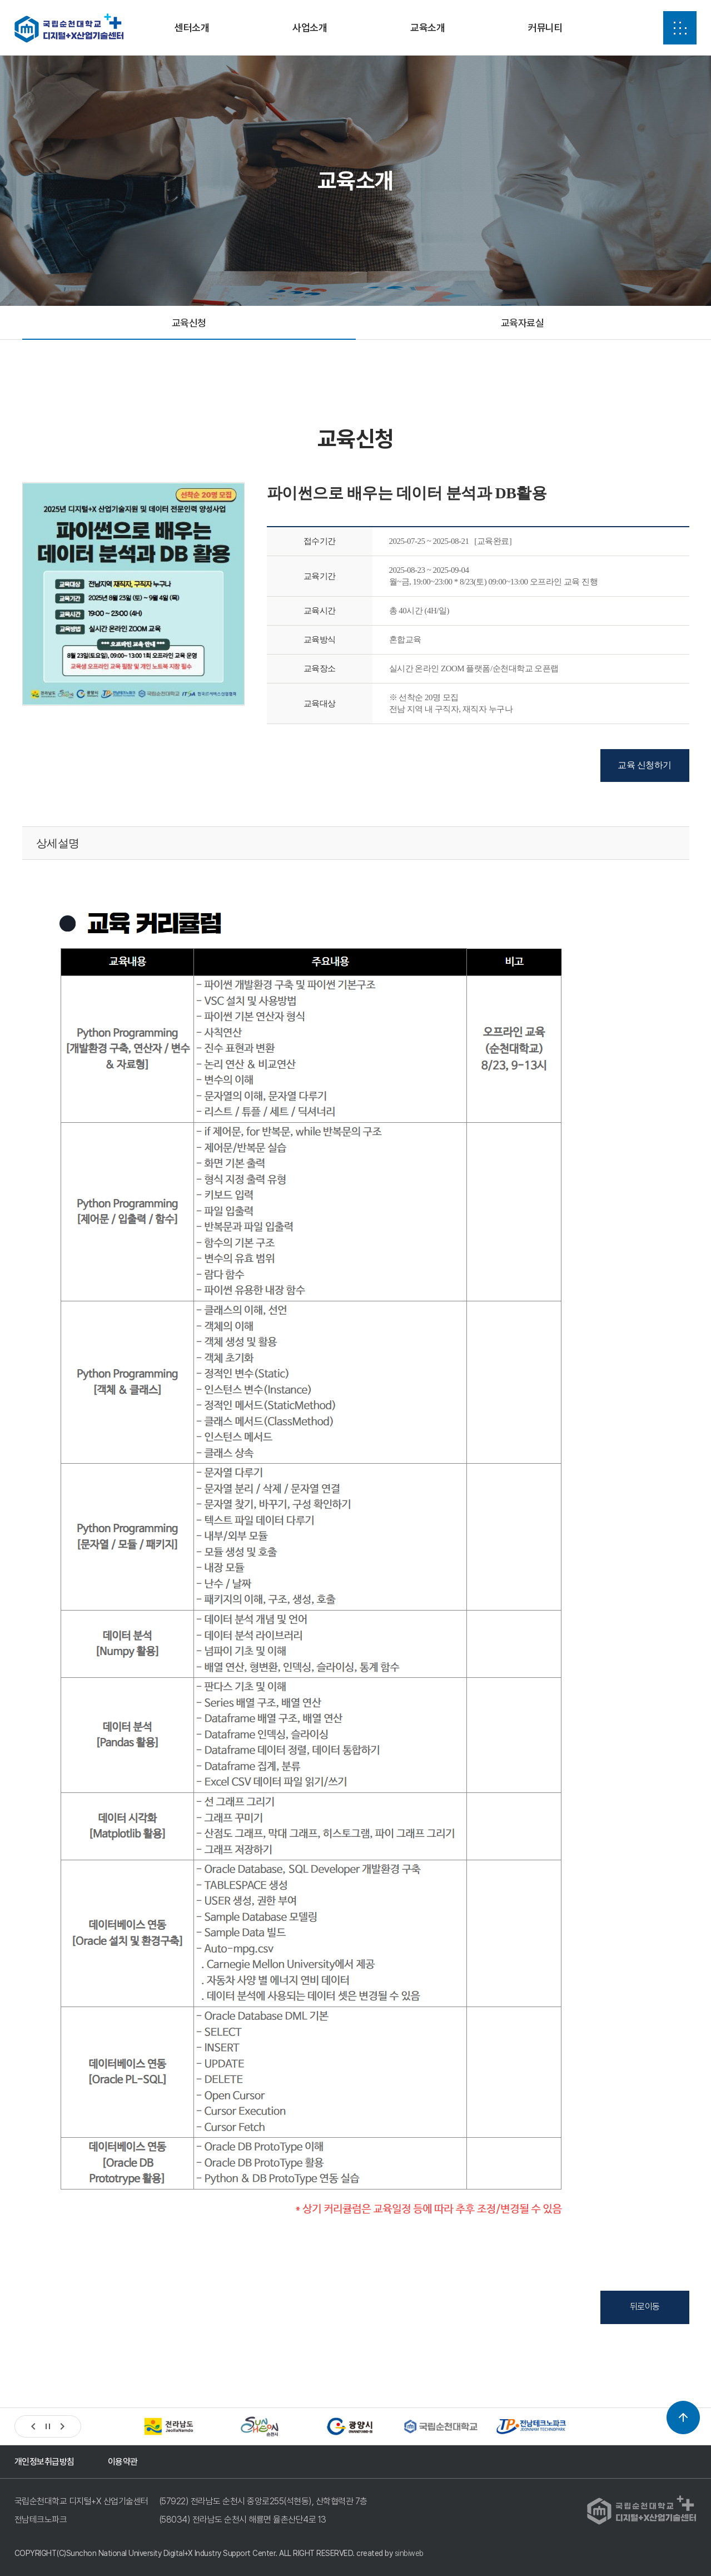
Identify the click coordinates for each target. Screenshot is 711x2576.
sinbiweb (409, 2553)
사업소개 (309, 27)
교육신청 (189, 323)
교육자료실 (522, 323)
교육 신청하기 (645, 765)
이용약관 (123, 2461)
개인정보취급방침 (44, 2461)
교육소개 (427, 27)
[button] (33, 2426)
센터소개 (192, 27)
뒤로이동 (645, 2306)
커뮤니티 (545, 27)
